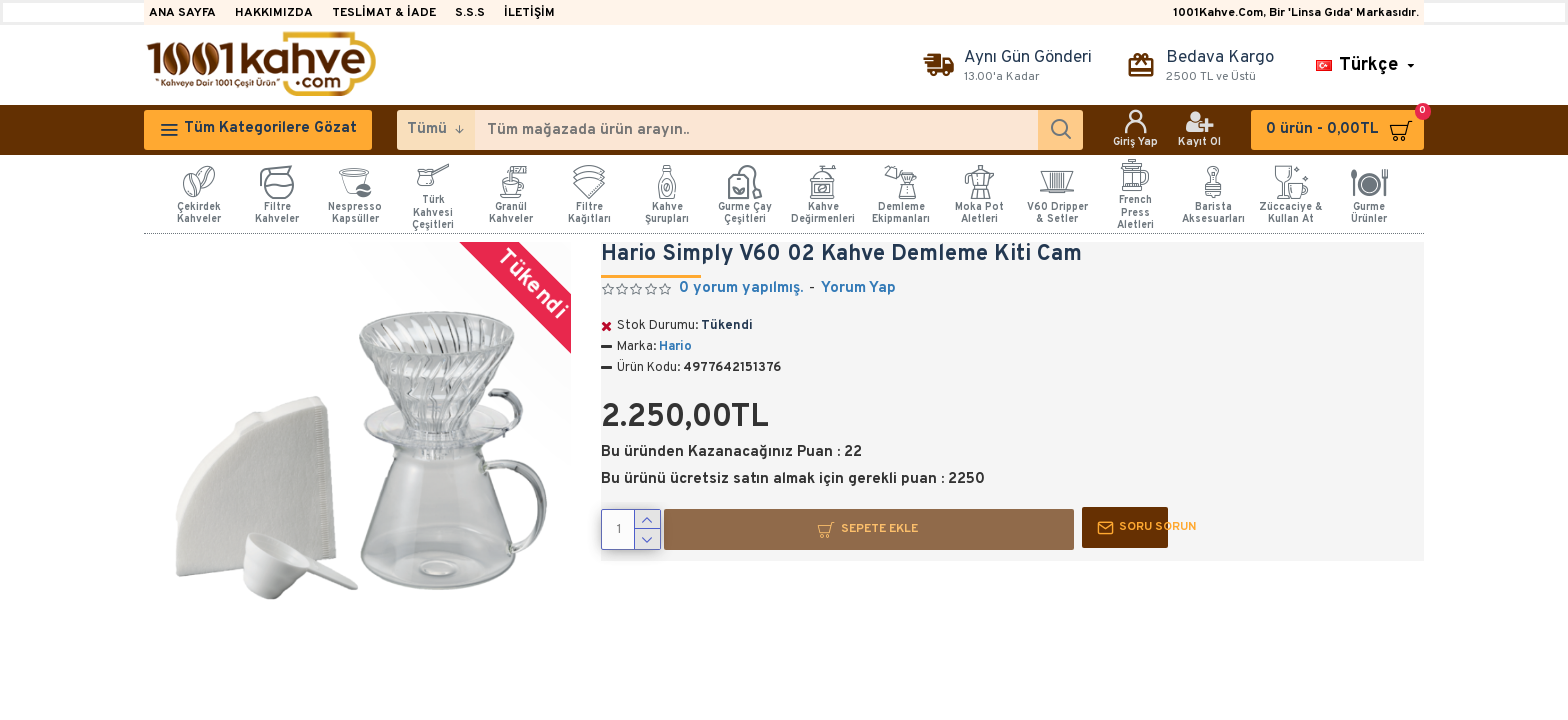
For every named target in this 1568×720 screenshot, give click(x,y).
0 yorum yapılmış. (741, 288)
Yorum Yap (858, 288)
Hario (675, 347)
